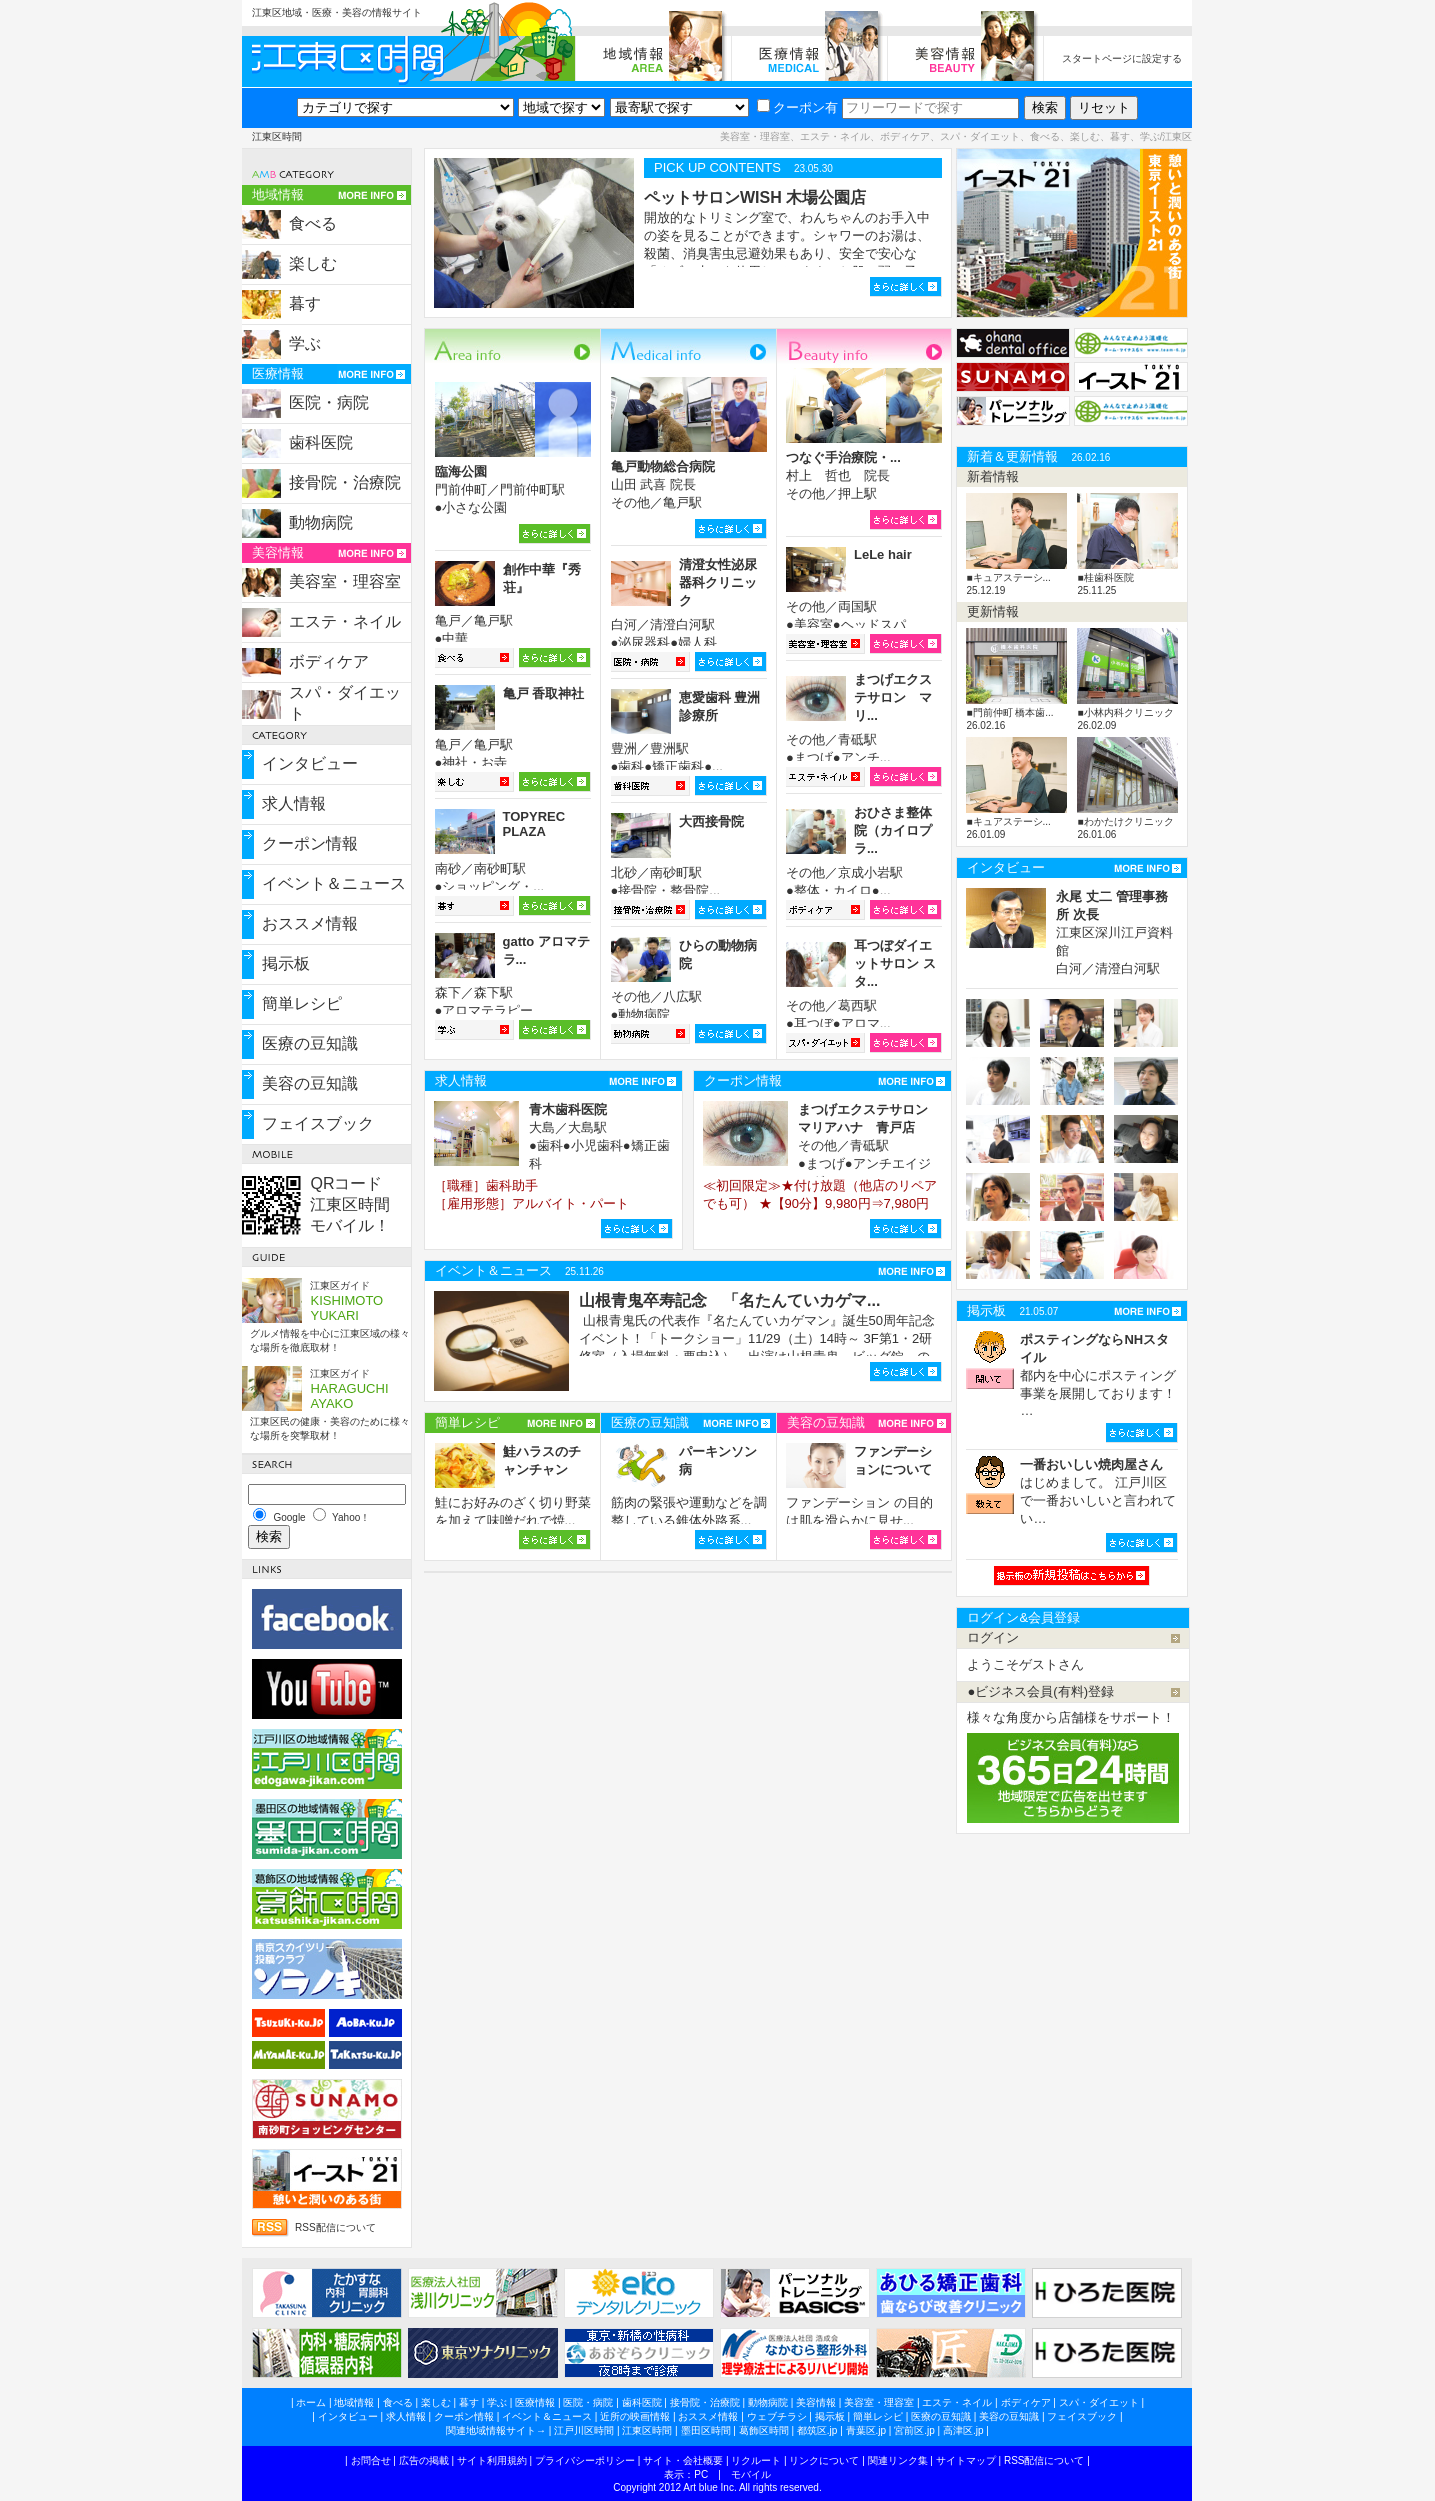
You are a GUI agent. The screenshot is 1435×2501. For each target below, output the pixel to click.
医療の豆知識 (310, 1043)
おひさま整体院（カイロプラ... (893, 830)
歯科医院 (321, 442)
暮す (305, 303)
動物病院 (321, 522)
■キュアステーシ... (1008, 577)
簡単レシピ (302, 1003)
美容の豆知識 (310, 1083)
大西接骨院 (711, 821)
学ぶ (305, 343)
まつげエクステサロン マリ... (893, 697)
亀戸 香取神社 (544, 693)
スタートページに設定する (1122, 58)
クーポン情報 (310, 843)
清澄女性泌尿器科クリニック (718, 582)
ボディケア (329, 661)
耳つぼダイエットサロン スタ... (895, 963)
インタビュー (310, 763)
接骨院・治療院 (345, 482)
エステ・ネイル (345, 621)
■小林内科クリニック (1125, 712)
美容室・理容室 (345, 581)
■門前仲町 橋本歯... (1009, 712)
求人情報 (294, 803)
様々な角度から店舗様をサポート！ (1071, 1717)
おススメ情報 (310, 923)
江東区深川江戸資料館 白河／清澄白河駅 (1114, 932)
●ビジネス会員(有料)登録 (1040, 1691)
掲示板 (286, 963)
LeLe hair (883, 554)
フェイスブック (318, 1123)
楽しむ (313, 263)
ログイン (993, 1637)
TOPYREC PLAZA (534, 824)
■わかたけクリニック (1125, 821)
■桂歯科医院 (1105, 577)
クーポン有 (797, 107)
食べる (313, 223)
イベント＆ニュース (334, 883)
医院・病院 (329, 402)
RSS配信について (335, 2227)
